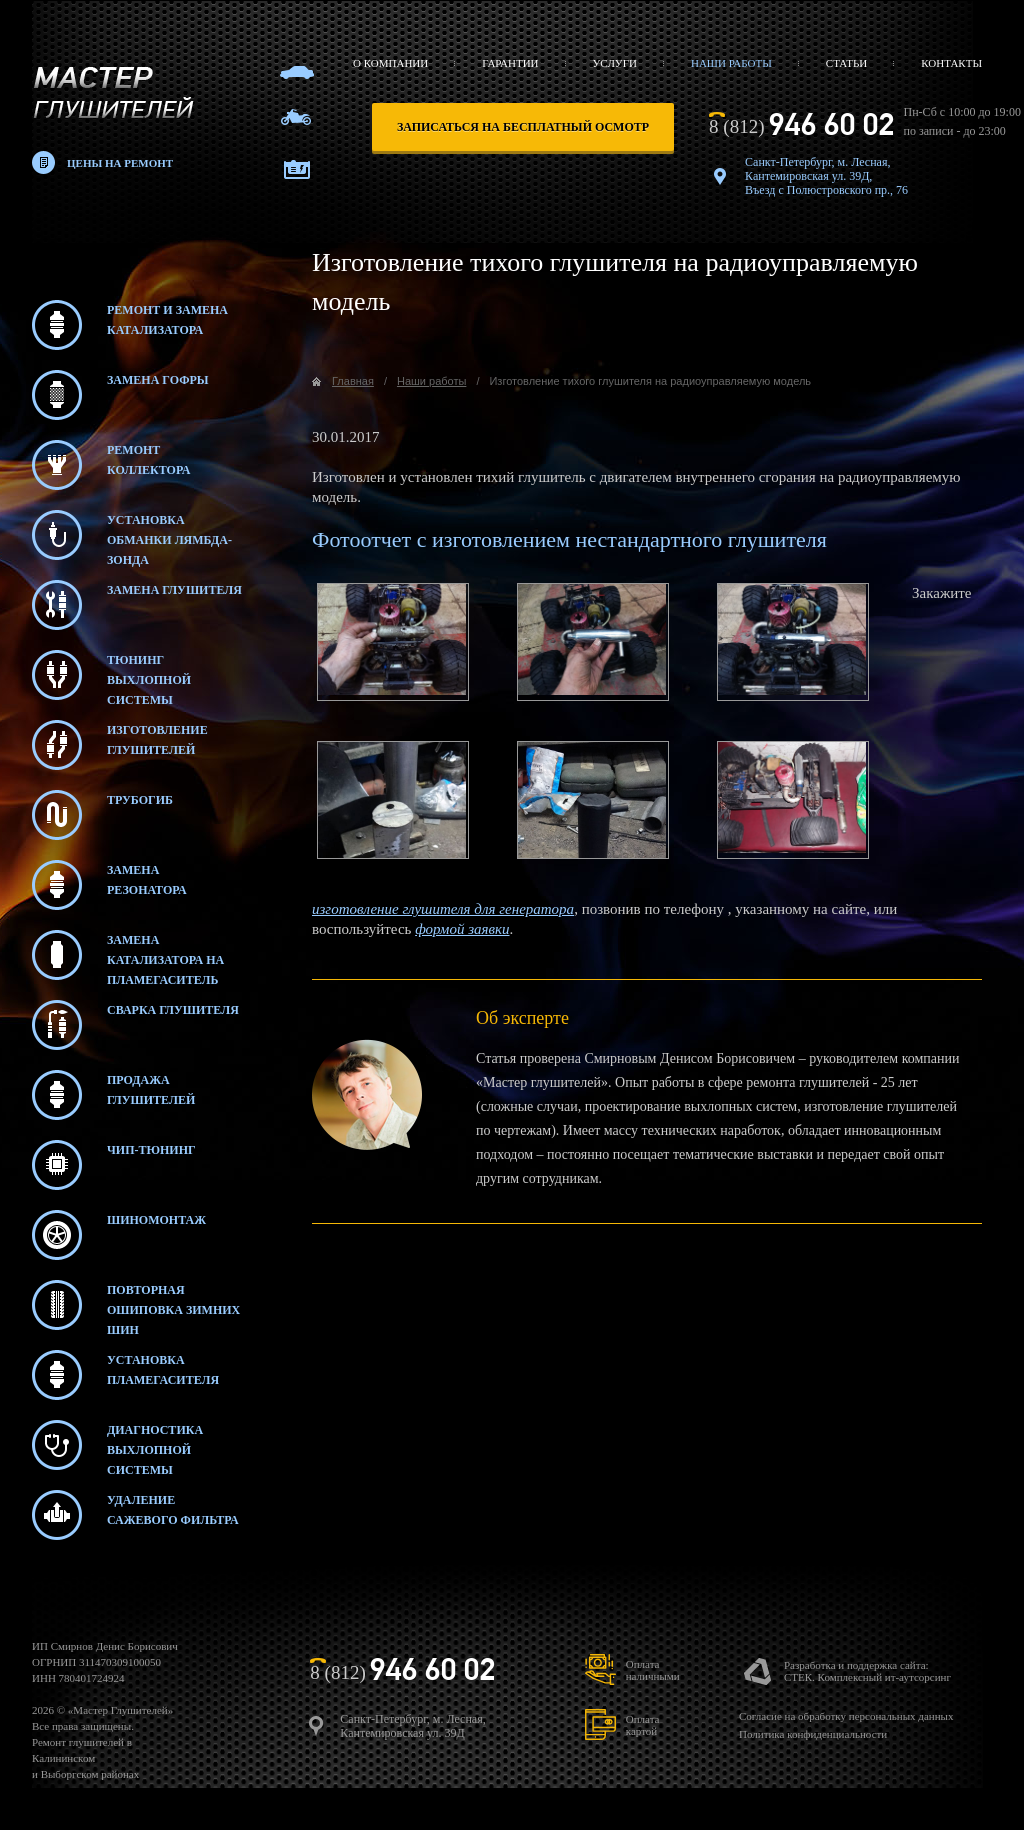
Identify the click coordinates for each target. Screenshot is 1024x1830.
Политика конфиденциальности (813, 1734)
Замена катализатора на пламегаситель (128, 955)
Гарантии (510, 63)
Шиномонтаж (119, 1235)
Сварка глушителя (135, 1025)
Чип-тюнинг (114, 1165)
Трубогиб (102, 815)
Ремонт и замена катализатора (130, 325)
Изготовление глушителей (120, 745)
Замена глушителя (137, 605)
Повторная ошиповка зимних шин (136, 1305)
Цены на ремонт (120, 163)
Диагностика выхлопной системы (117, 1445)
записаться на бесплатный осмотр (523, 127)
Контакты (951, 63)
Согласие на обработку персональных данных (846, 1716)
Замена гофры (120, 395)
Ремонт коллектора (111, 465)
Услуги (615, 63)
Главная (353, 381)
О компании (390, 63)
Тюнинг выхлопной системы (111, 675)
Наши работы (731, 63)
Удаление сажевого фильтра (135, 1515)
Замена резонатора (109, 885)
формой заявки (462, 929)
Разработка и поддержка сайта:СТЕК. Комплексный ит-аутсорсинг (867, 1671)
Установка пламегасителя (125, 1375)
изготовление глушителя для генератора (443, 909)
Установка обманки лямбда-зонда (132, 535)
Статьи (846, 63)
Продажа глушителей (113, 1095)
